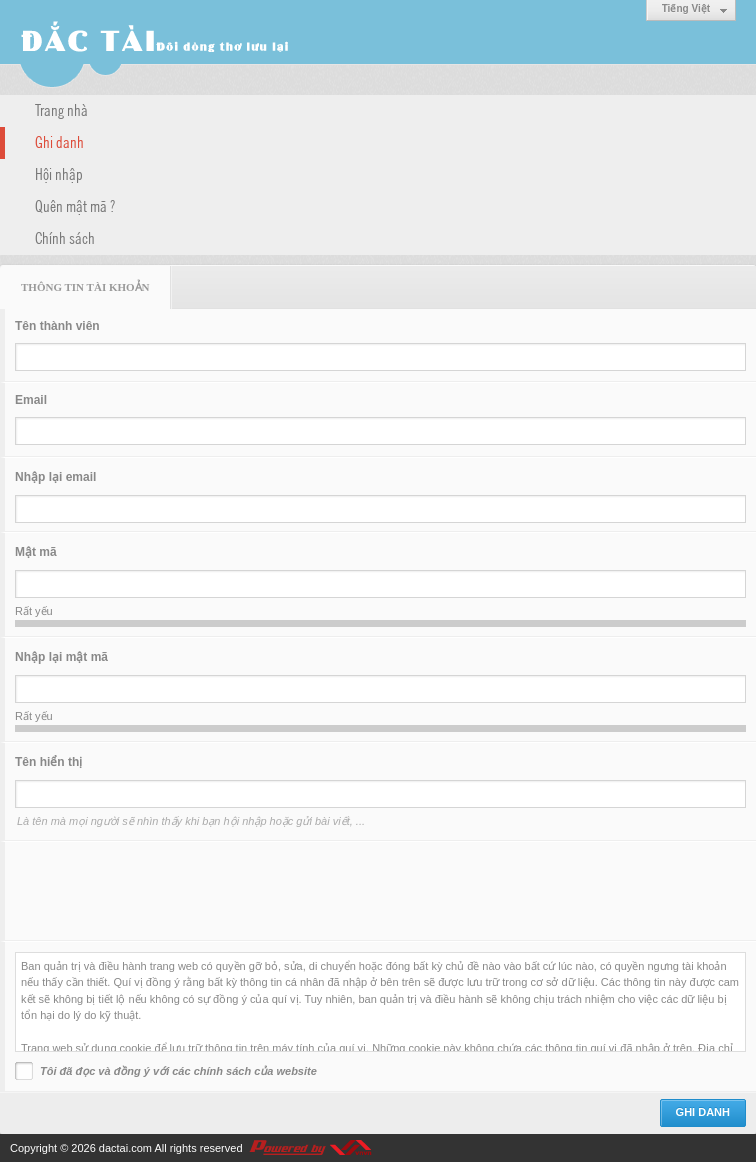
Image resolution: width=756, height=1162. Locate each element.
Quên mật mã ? (75, 205)
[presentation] (167, 891)
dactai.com (125, 1148)
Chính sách (65, 237)
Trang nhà (61, 109)
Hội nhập (59, 173)
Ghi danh (59, 141)
